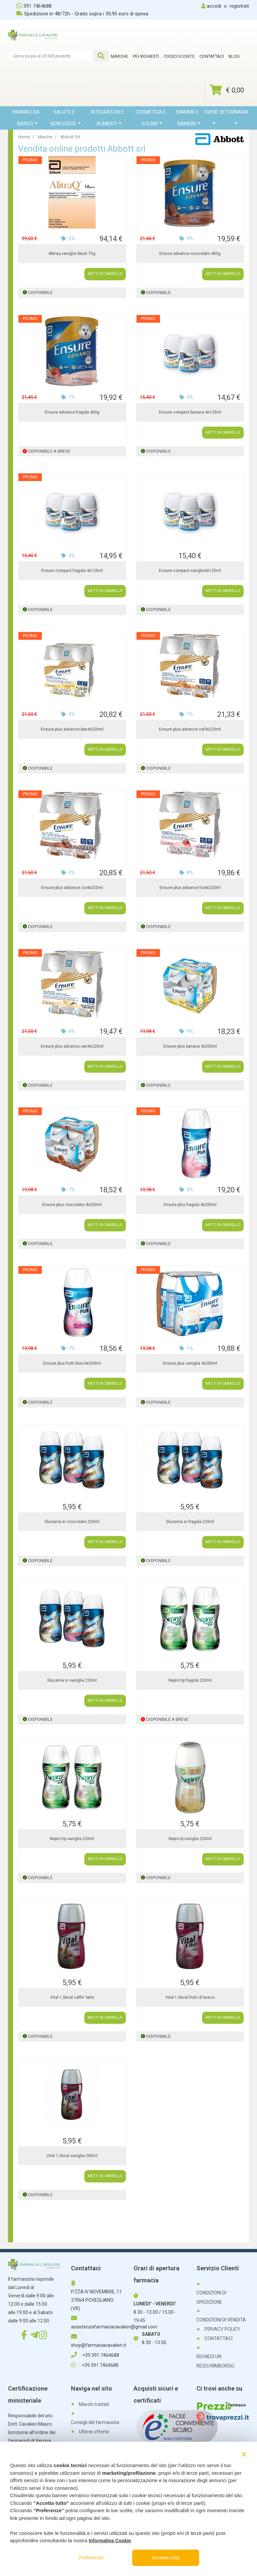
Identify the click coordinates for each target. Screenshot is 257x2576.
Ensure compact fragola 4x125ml (72, 570)
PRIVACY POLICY (222, 2329)
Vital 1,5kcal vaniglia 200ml (72, 2155)
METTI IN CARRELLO (105, 274)
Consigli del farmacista (95, 2422)
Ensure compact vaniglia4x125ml (190, 570)
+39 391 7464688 (95, 2355)
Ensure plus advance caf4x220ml (190, 729)
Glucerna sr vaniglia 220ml (72, 1680)
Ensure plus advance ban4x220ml (72, 729)
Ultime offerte (94, 2431)
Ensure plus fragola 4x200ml (190, 1204)
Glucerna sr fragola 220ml (190, 1521)
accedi (214, 6)
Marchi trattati (94, 2404)
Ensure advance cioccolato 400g (190, 253)
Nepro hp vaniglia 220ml (72, 1838)
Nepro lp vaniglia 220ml (190, 1838)
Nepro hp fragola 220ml (190, 1680)
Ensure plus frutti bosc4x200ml (72, 1363)
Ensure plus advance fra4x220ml (190, 887)
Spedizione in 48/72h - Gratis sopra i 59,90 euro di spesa (82, 14)
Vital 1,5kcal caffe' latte (72, 1997)
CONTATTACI (218, 2338)
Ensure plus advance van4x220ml (72, 1046)
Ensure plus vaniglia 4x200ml (190, 1363)
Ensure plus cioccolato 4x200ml (72, 1204)
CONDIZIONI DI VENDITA (221, 2319)
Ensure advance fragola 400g (72, 412)
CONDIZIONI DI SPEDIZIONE (211, 2297)
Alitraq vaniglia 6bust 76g (72, 253)
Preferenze (91, 2557)
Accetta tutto (166, 2557)
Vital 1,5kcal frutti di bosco (190, 1997)
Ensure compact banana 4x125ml (190, 412)
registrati (239, 6)
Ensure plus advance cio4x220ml (72, 887)
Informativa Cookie (110, 2540)
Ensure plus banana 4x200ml (190, 1046)
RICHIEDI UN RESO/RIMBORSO (215, 2361)
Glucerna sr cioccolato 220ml (72, 1521)
